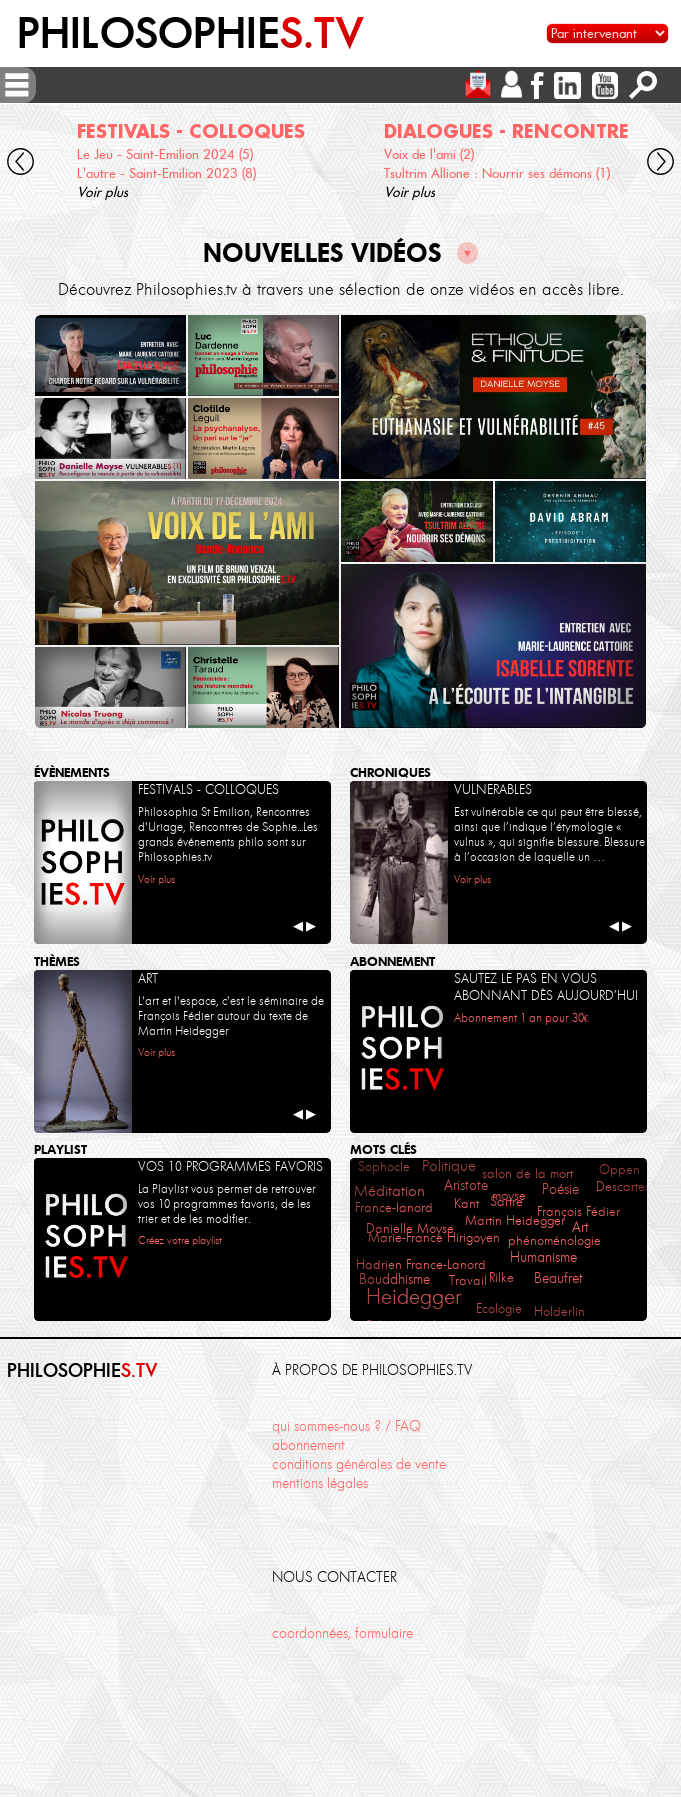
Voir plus (102, 192)
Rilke (501, 1277)
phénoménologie (554, 1240)
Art (580, 1227)
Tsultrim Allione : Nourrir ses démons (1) (497, 173)
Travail (468, 1280)
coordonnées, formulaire (342, 1633)
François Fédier (578, 1211)
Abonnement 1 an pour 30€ (521, 1018)
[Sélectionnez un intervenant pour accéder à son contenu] (607, 33)
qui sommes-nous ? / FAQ (346, 1426)
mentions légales (320, 1483)
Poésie (560, 1189)
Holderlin (559, 1311)
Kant (466, 1203)
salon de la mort (527, 1173)
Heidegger (413, 1296)
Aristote (466, 1185)
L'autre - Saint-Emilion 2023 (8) (166, 173)
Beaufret (558, 1278)
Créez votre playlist (180, 1240)
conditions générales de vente (359, 1464)
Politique (449, 1165)
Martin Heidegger (515, 1220)
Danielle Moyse (410, 1228)
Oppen (619, 1169)
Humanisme (543, 1257)
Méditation (389, 1191)
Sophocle (384, 1166)
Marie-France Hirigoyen (434, 1237)
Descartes (623, 1186)
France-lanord (394, 1207)
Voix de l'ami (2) (429, 154)
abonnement (308, 1445)
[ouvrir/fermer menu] (17, 85)
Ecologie (499, 1308)
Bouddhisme (394, 1279)
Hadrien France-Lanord (421, 1264)
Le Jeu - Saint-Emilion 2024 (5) (165, 154)
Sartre (506, 1201)
